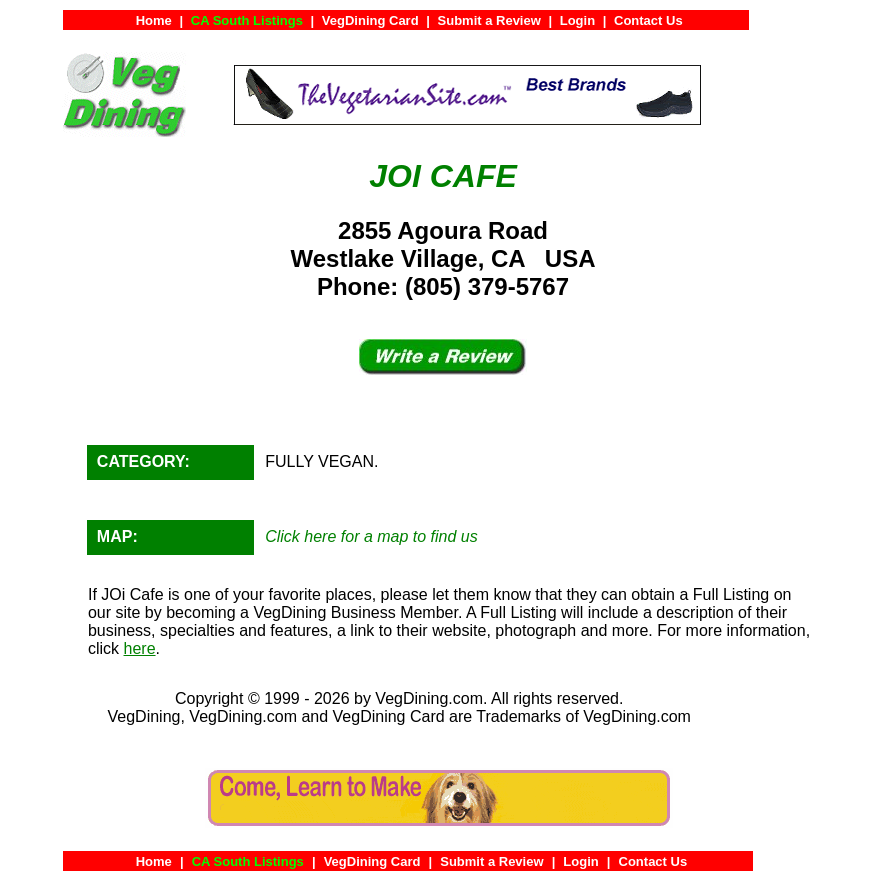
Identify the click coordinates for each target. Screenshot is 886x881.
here (140, 648)
